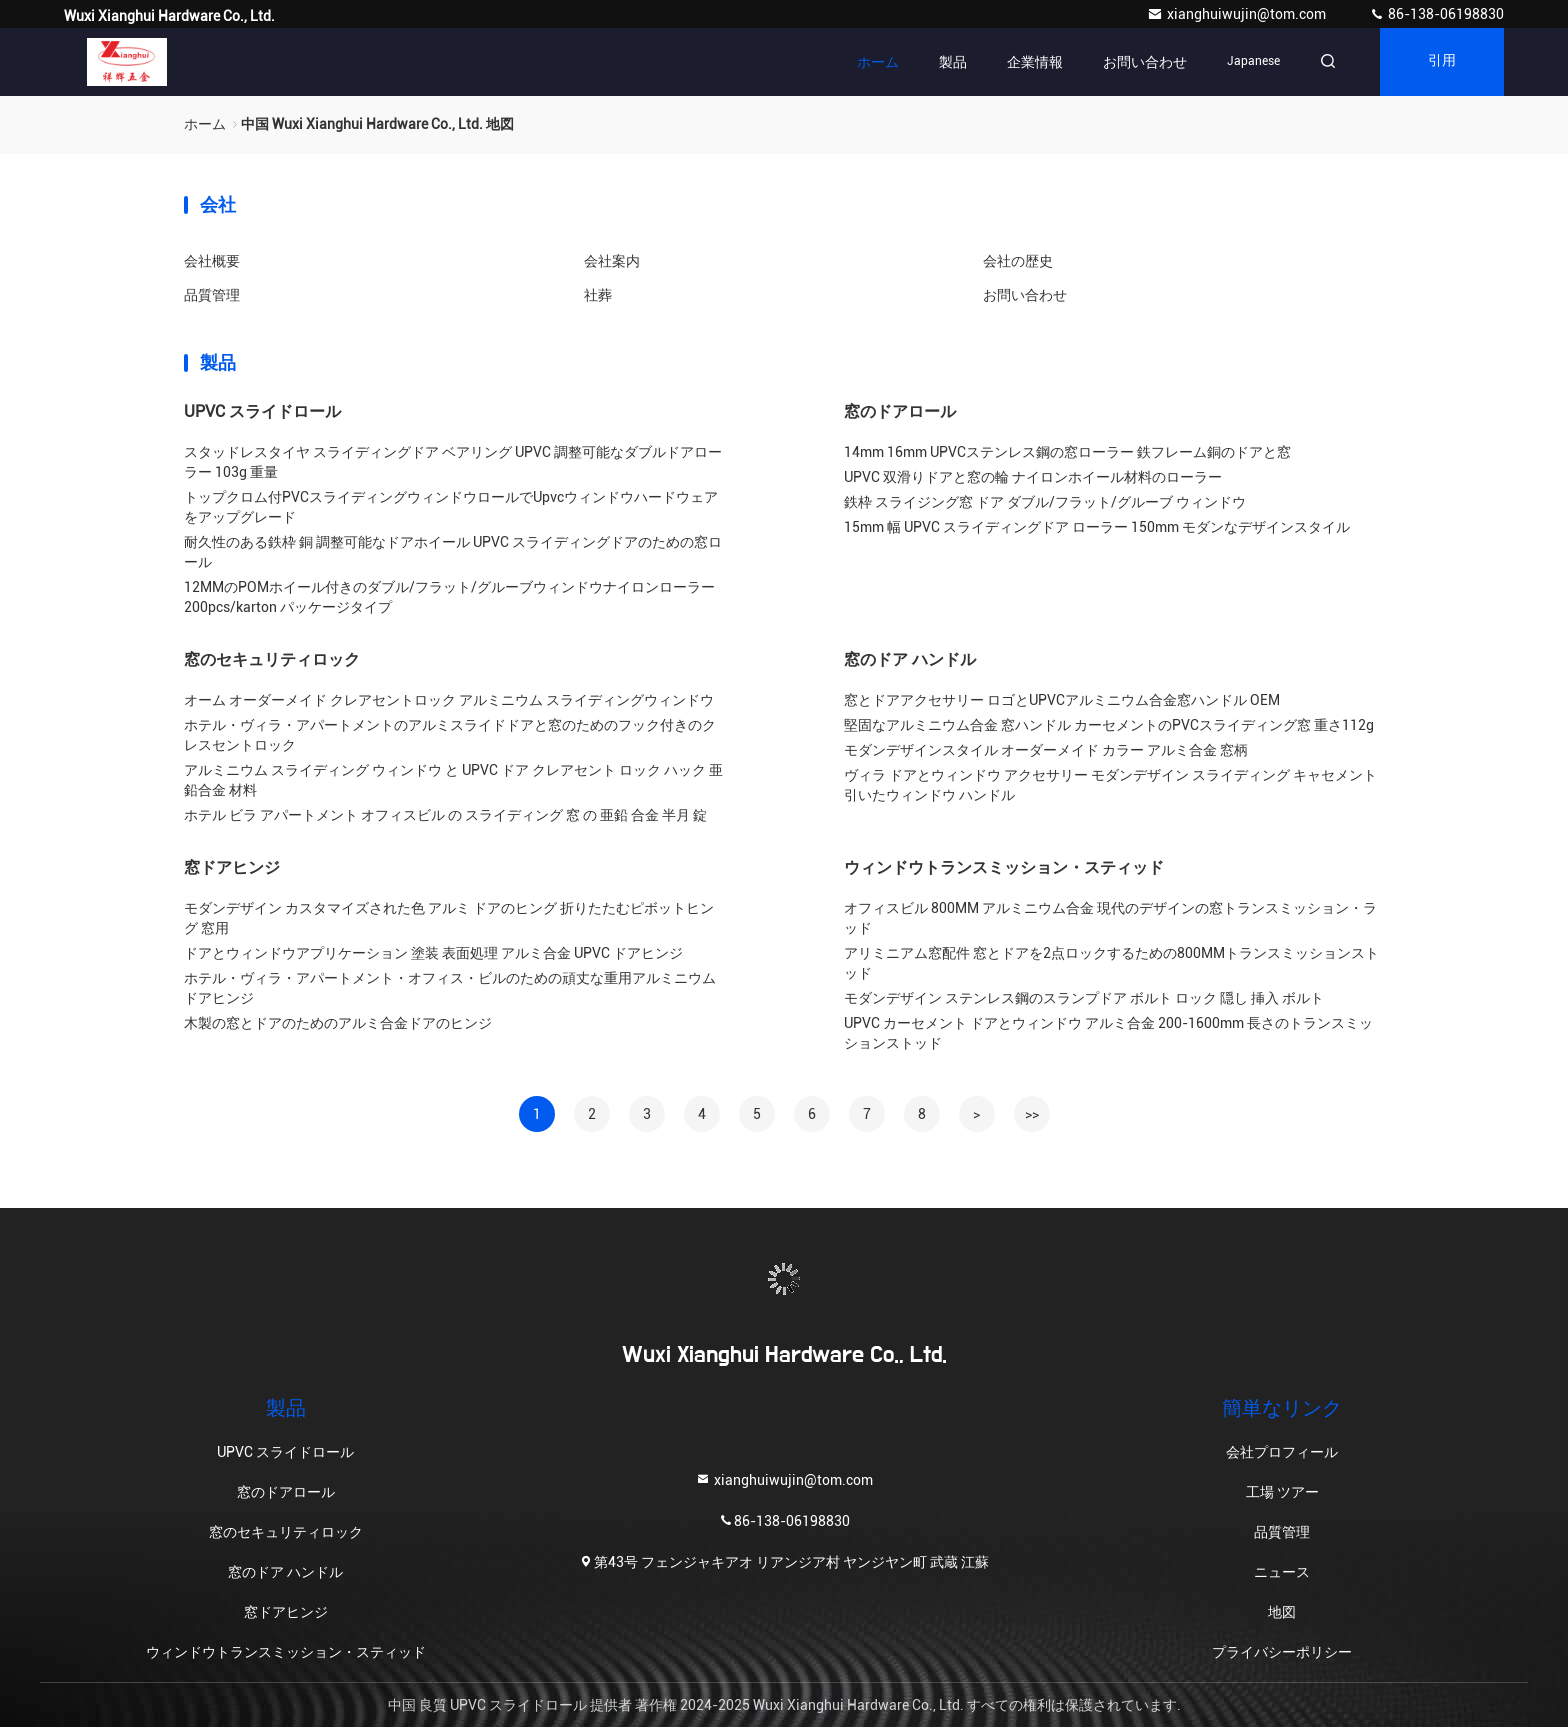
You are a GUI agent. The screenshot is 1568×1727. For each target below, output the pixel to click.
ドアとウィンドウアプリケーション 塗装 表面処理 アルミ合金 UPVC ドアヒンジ (433, 953)
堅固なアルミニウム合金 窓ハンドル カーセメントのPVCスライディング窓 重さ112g (1109, 725)
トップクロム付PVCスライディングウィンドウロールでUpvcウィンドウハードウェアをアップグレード (451, 507)
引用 (1442, 62)
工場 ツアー (1282, 1492)
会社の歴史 (1018, 261)
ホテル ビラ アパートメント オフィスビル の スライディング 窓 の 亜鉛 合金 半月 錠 (445, 815)
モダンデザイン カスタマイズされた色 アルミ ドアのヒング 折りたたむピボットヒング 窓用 (449, 918)
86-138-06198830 (1436, 14)
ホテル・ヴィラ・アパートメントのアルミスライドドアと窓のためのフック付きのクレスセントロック (450, 735)
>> (1032, 1114)
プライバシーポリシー (1282, 1652)
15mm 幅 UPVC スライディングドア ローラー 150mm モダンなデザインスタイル (1097, 527)
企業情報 (1035, 62)
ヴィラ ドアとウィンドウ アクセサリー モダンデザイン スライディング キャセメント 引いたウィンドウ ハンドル (1110, 785)
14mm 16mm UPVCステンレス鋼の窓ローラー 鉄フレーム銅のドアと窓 (1067, 452)
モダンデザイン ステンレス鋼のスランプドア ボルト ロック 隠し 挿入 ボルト (1084, 998)
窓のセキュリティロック (272, 659)
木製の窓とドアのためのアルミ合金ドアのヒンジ (338, 1023)
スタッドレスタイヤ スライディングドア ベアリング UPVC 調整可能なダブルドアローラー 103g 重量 (453, 462)
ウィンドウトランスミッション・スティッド (1004, 867)
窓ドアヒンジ (232, 867)
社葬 (598, 295)
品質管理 (212, 295)
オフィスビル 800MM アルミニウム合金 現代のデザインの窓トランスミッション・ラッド (1110, 918)
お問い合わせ (1145, 62)
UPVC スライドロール (262, 411)
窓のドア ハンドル (910, 659)
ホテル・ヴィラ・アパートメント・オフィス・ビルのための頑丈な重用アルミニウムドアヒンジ (450, 988)
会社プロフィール (1282, 1452)
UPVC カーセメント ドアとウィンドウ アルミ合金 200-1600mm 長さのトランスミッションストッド (1108, 1033)
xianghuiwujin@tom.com (1238, 14)
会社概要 (212, 261)
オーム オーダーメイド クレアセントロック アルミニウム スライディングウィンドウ (449, 700)
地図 (1282, 1612)
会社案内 (612, 261)
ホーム (878, 62)
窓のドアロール (900, 411)
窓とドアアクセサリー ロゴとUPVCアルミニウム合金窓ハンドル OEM (1062, 700)
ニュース (1282, 1572)
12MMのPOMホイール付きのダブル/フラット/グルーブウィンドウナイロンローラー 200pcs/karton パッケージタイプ (449, 597)
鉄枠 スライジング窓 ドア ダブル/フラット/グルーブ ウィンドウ (1045, 502)
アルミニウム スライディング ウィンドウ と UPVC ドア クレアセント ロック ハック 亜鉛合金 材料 (453, 780)
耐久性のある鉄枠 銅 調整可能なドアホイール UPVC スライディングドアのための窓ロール (453, 552)
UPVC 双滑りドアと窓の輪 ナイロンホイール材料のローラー (1033, 477)
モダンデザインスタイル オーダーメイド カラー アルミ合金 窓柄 (1046, 750)
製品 (953, 62)
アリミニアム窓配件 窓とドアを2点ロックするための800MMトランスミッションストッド (1111, 963)
